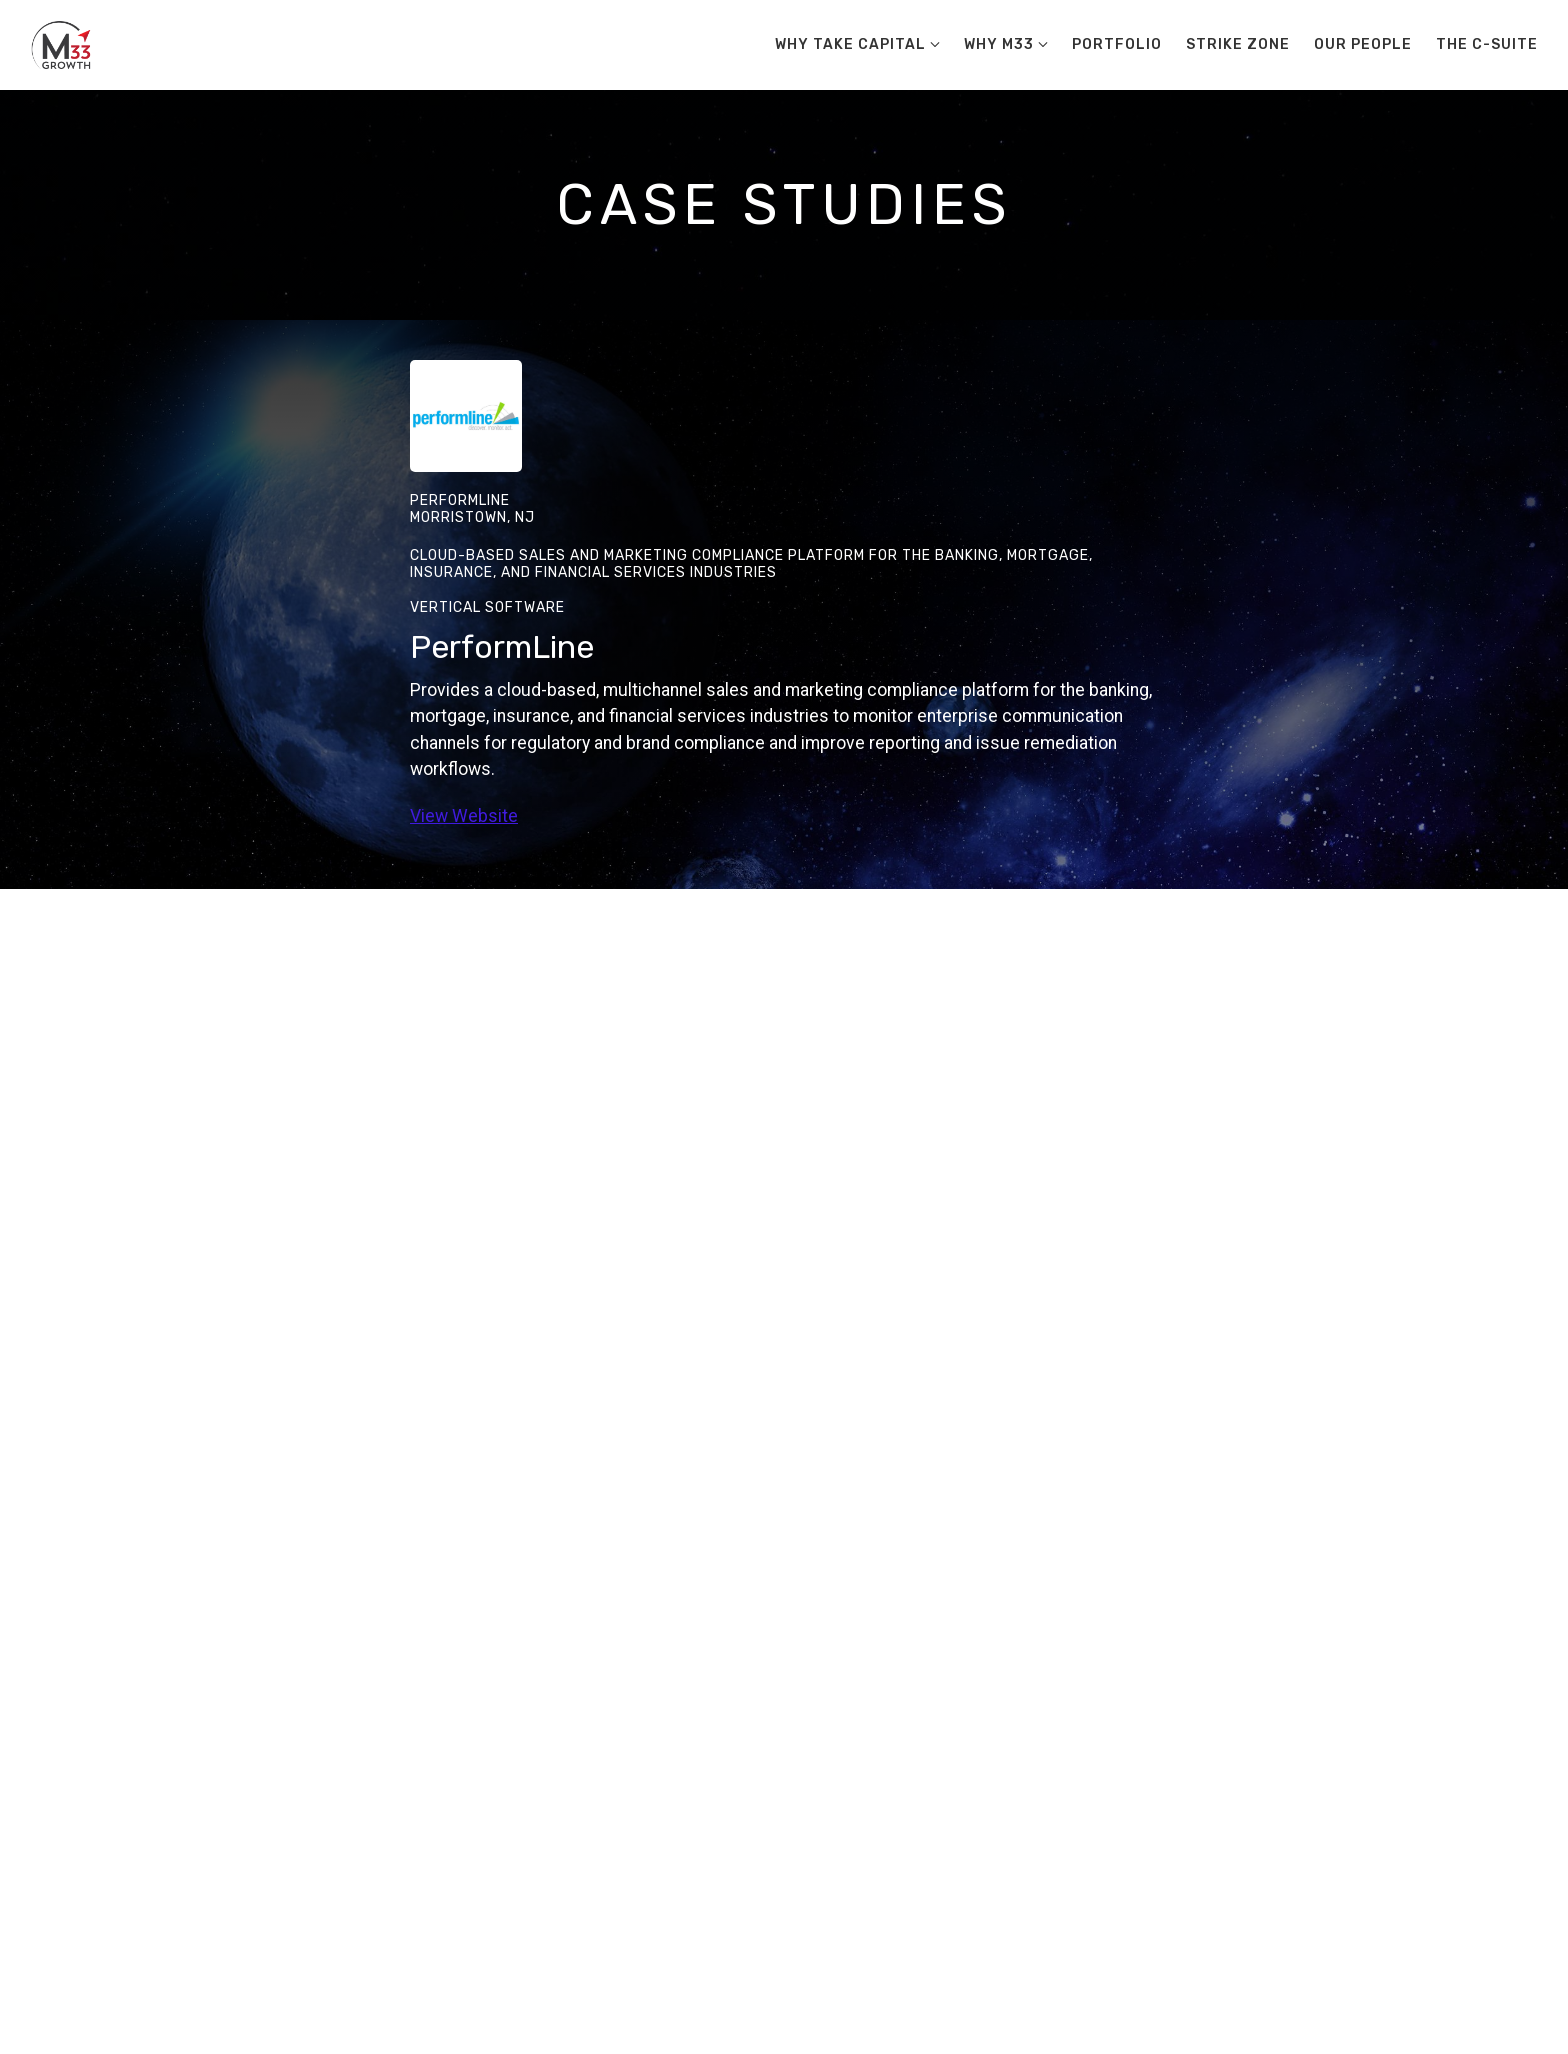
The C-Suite (1487, 44)
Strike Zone (1238, 44)
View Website (464, 816)
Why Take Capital (850, 44)
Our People (1363, 44)
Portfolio (1117, 44)
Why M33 (999, 44)
